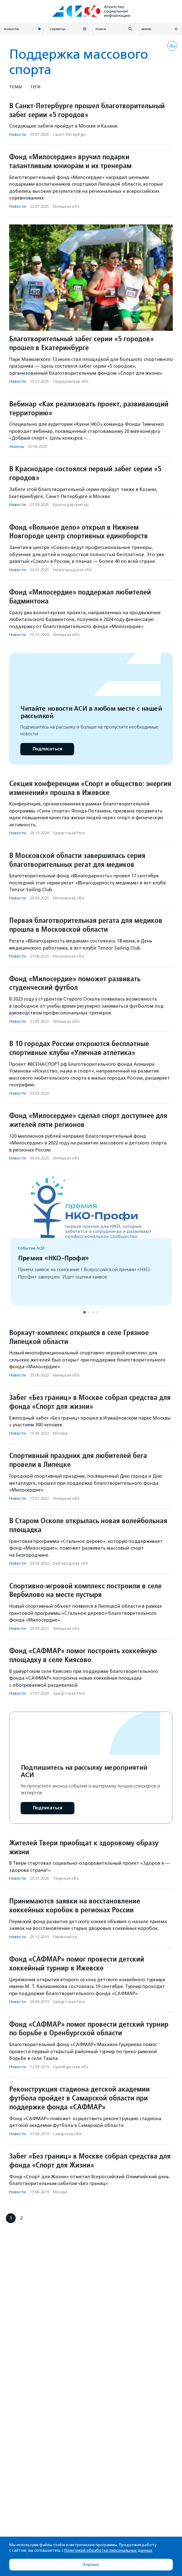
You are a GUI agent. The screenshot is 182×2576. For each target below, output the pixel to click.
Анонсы (16, 446)
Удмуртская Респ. (69, 833)
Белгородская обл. (71, 1563)
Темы (15, 86)
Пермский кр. (65, 1936)
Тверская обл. (66, 1878)
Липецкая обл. (66, 206)
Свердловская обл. (71, 381)
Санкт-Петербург (69, 134)
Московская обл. (69, 898)
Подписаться (47, 749)
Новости (17, 134)
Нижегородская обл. (73, 569)
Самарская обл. (67, 2134)
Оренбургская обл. (71, 2066)
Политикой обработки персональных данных (108, 2550)
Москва (60, 1433)
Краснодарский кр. (71, 504)
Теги (35, 86)
